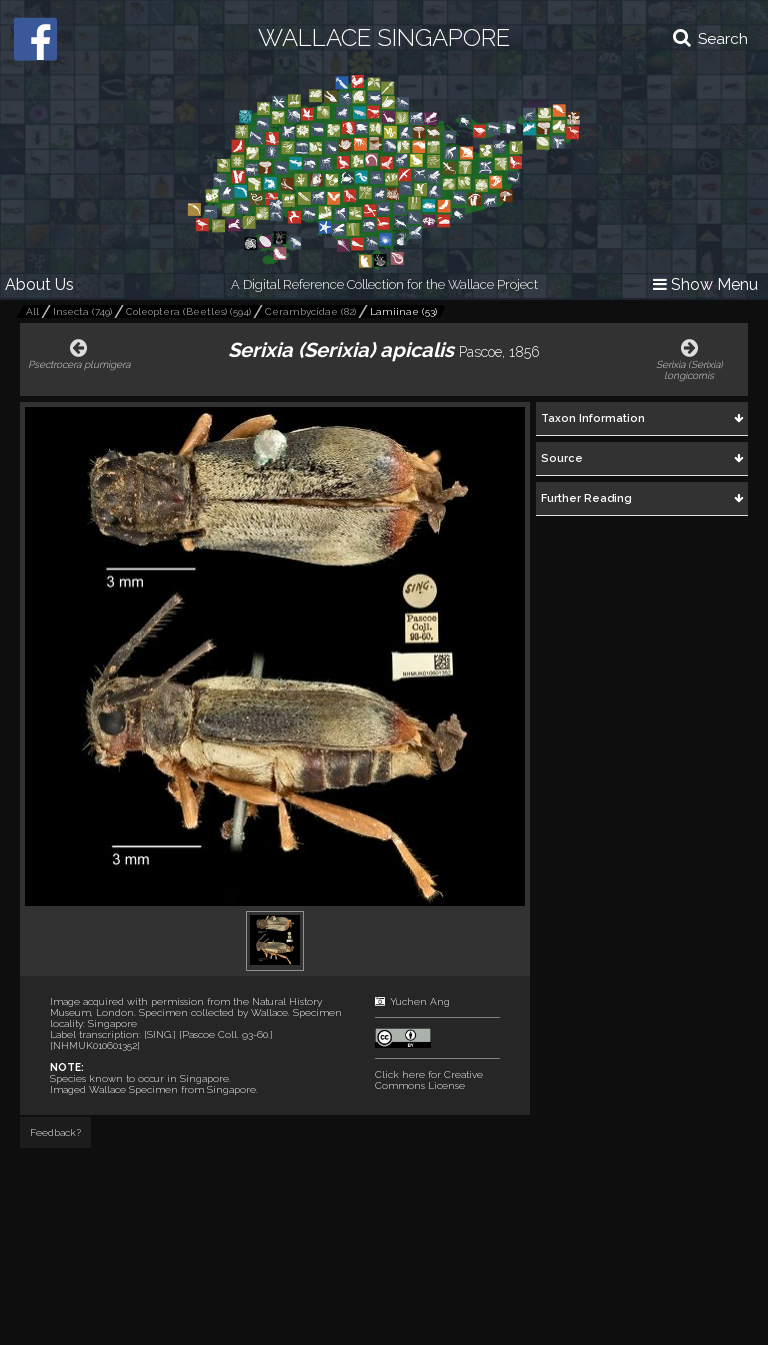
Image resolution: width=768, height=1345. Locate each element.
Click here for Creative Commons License (429, 1080)
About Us (39, 284)
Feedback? (55, 1132)
